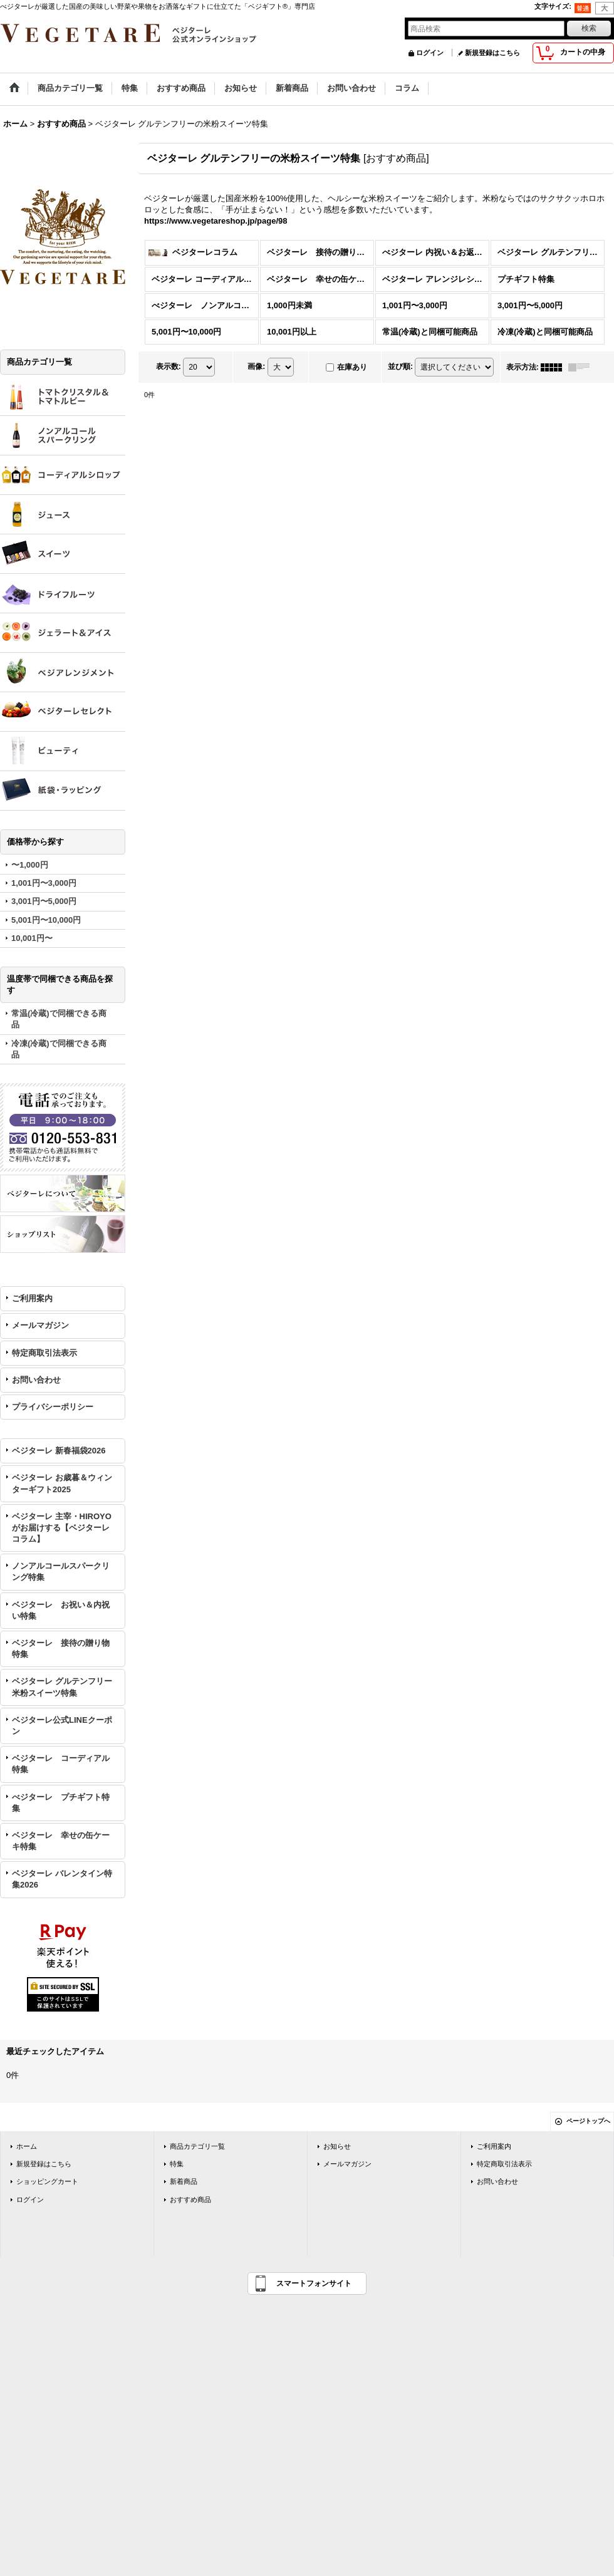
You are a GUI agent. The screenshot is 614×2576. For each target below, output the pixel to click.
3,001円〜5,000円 (43, 901)
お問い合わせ (36, 1379)
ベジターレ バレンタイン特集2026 (62, 1879)
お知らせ (337, 2146)
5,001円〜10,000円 (46, 920)
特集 (177, 2164)
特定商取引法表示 (44, 1353)
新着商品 (183, 2181)
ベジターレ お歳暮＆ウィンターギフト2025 (62, 1483)
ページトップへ (588, 2120)
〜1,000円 (29, 865)
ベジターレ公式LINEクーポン (62, 1725)
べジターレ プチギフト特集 (61, 1802)
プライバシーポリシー (52, 1406)
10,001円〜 (32, 938)
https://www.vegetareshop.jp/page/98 (216, 221)
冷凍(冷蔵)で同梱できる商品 (59, 1049)
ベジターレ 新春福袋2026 (59, 1450)
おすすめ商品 (190, 2199)
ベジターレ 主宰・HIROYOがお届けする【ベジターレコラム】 (62, 1528)
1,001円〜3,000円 (43, 883)
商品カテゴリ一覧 (197, 2146)
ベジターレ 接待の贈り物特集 (61, 1648)
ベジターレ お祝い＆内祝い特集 (61, 1610)
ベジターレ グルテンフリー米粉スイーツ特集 (62, 1686)
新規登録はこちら (492, 52)
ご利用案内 (32, 1298)
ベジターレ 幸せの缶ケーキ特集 (61, 1841)
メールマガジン (40, 1325)
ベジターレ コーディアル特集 (61, 1763)
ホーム (26, 2146)
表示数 (168, 366)
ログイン (430, 52)
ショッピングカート (47, 2181)
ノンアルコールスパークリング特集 (61, 1571)
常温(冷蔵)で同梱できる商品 (59, 1019)
